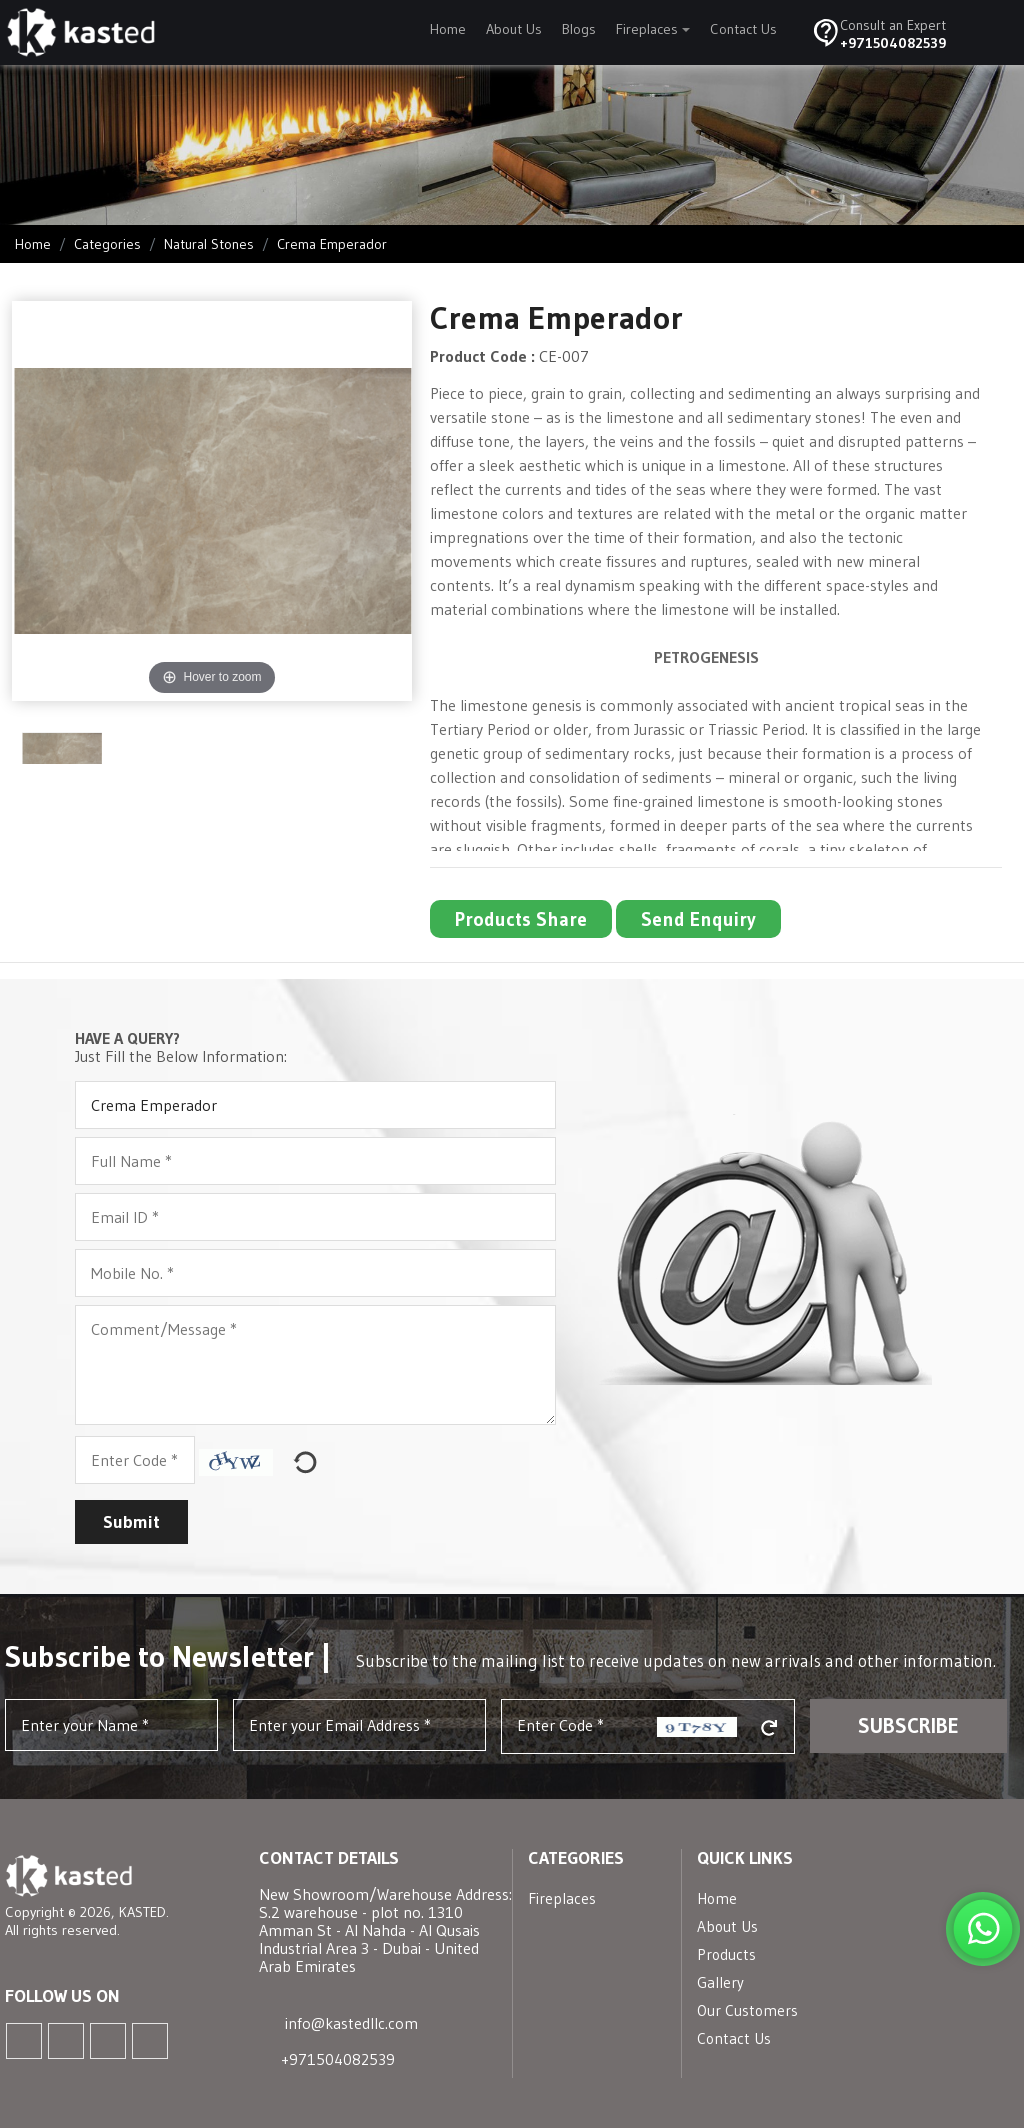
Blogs (579, 29)
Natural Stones (209, 244)
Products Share (521, 919)
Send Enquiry (698, 919)
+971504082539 (893, 43)
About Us (514, 29)
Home (448, 29)
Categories (107, 244)
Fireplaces (647, 29)
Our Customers (747, 2010)
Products (726, 1954)
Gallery (720, 1982)
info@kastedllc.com (351, 2023)
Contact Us (743, 29)
